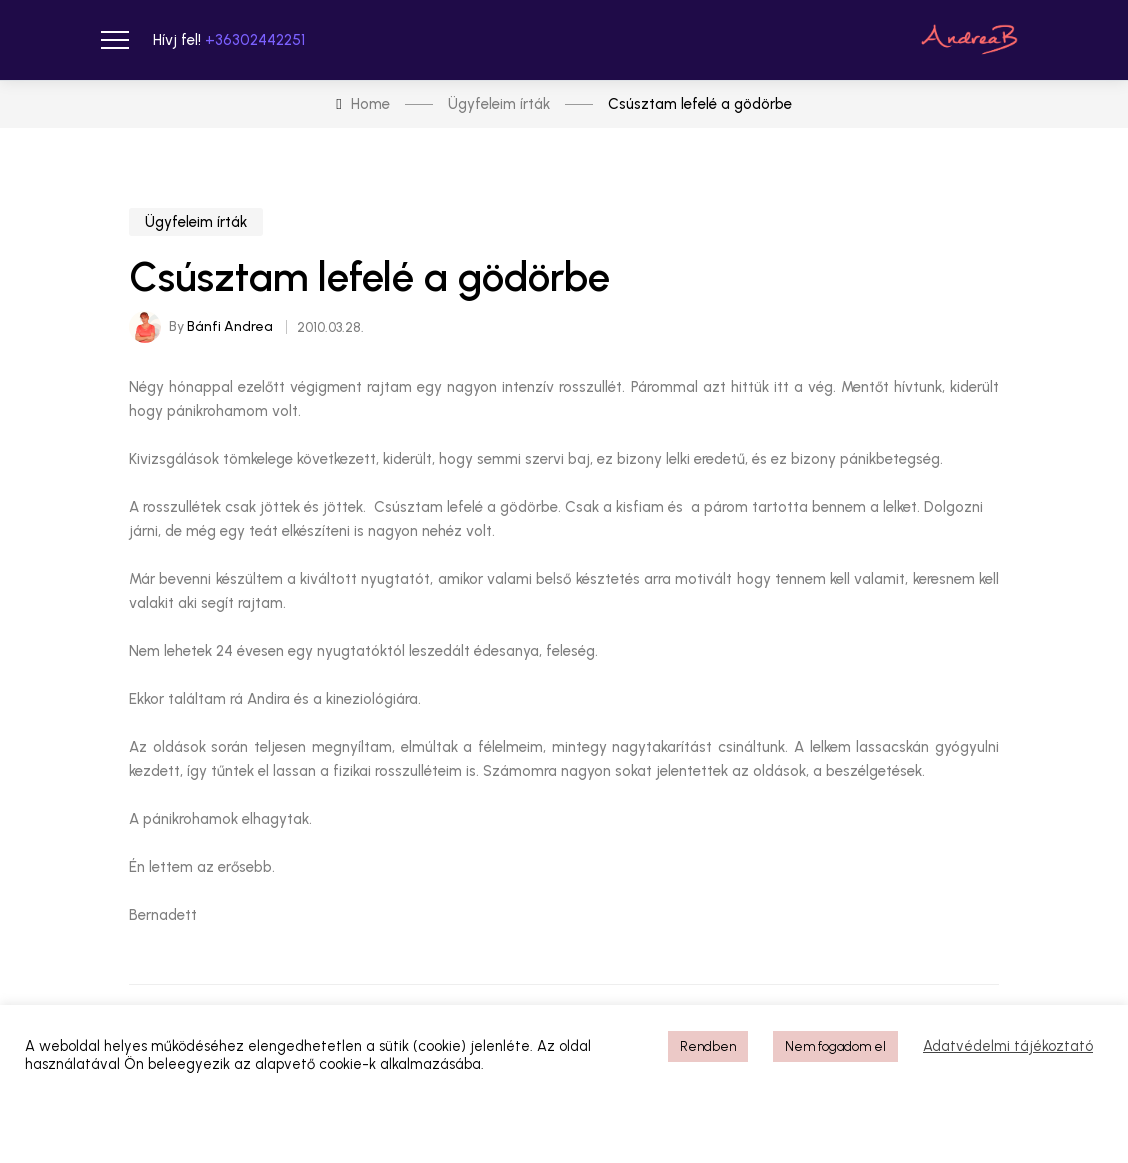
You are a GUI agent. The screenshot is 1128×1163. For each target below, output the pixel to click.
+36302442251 (255, 40)
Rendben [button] (708, 1046)
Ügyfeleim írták (196, 222)
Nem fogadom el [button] (835, 1046)
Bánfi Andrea (230, 326)
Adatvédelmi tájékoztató (1008, 1046)
